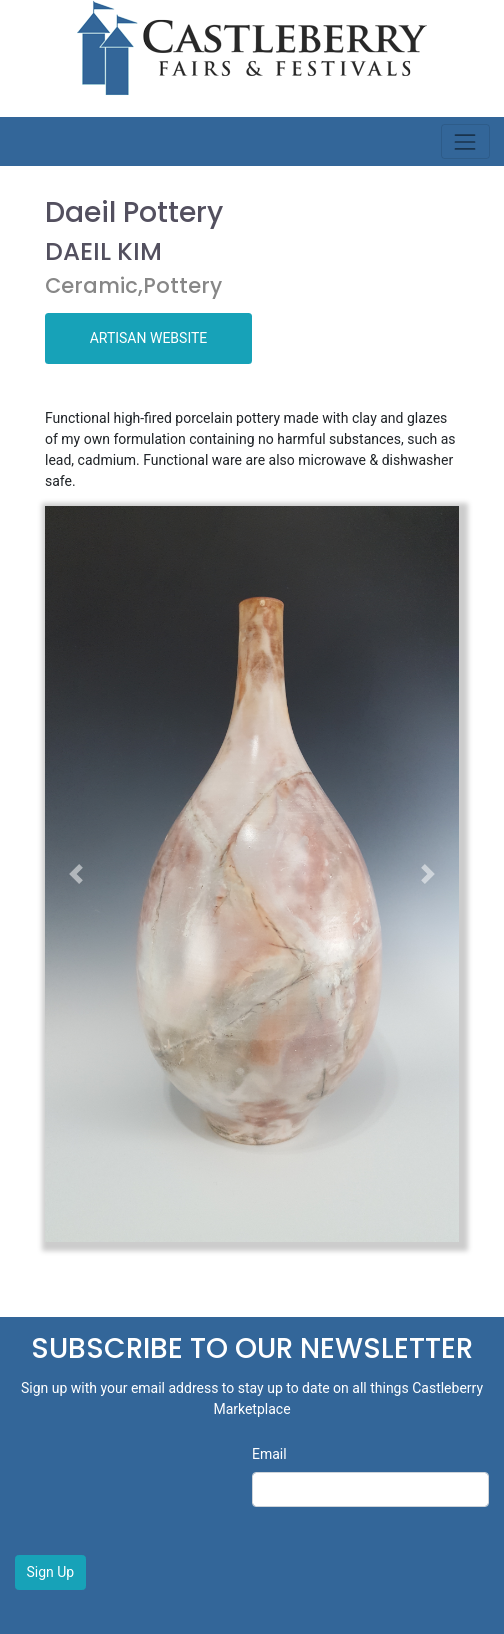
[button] (76, 874)
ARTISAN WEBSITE (149, 338)
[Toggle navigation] (465, 141)
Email (269, 1454)
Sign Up (51, 1572)
